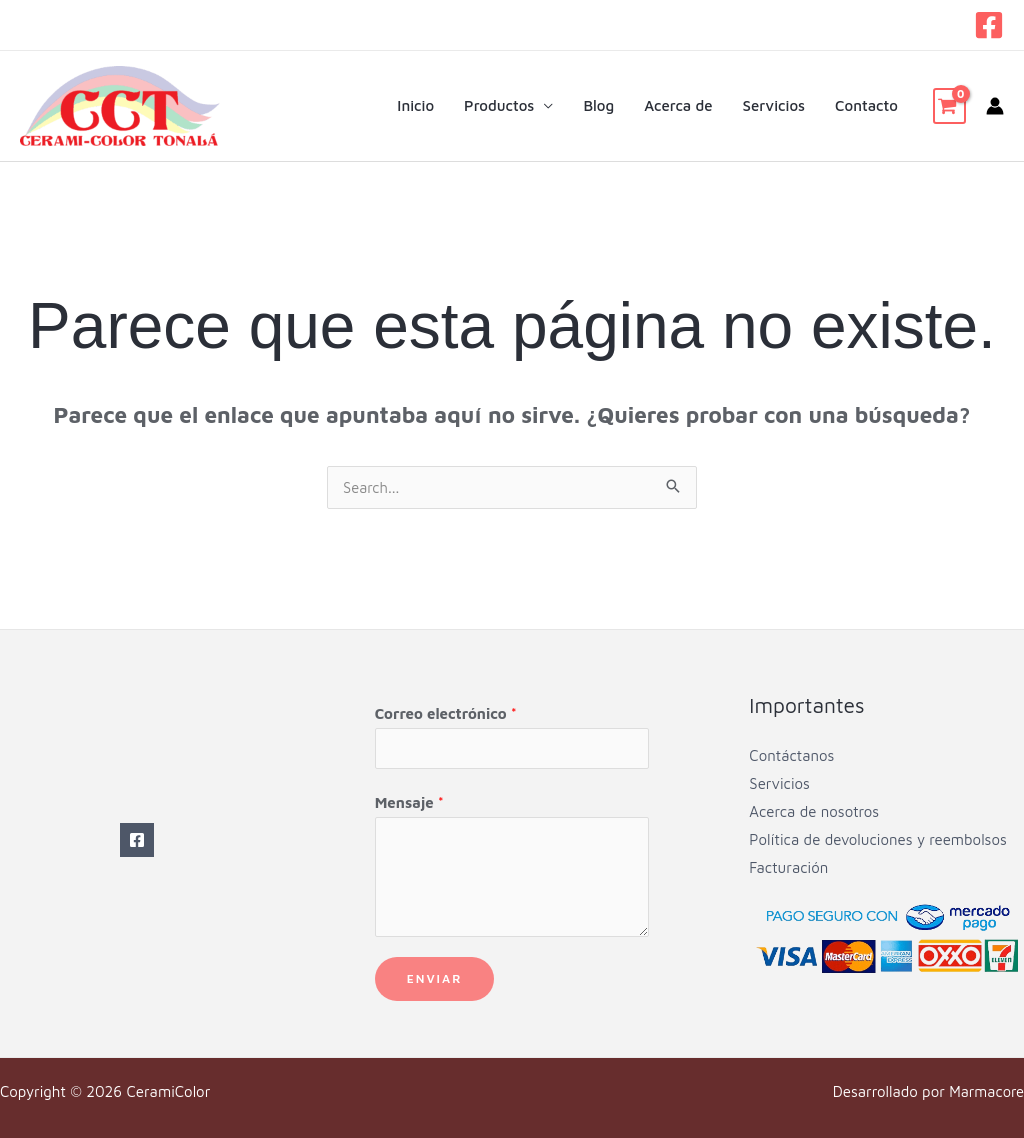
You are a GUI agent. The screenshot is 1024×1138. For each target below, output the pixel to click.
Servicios (774, 105)
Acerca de (678, 105)
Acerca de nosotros (814, 811)
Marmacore (985, 1091)
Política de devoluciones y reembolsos (878, 839)
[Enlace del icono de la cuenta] (995, 106)
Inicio (415, 105)
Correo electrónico (446, 713)
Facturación (788, 867)
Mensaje (409, 802)
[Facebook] (989, 25)
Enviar (435, 978)
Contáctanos (791, 755)
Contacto (866, 105)
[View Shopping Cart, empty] (949, 106)
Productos (499, 105)
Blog (598, 105)
